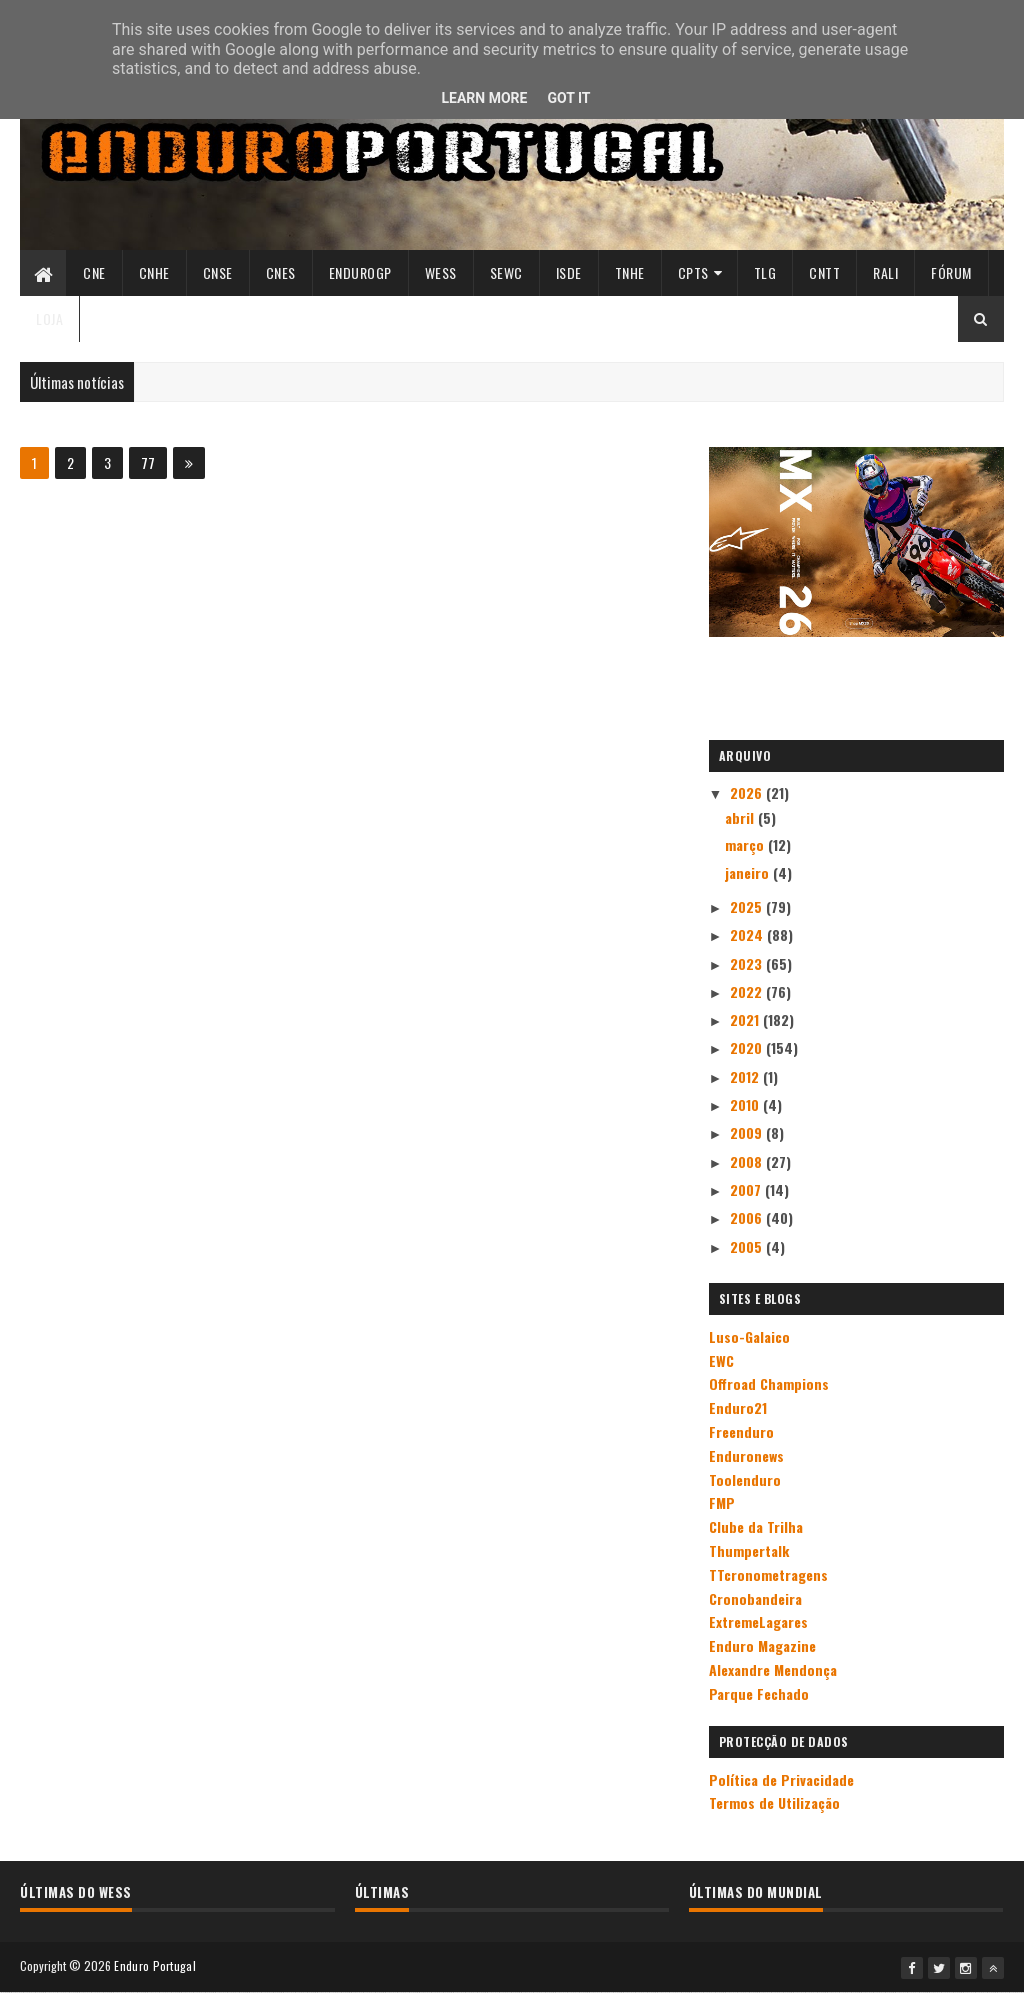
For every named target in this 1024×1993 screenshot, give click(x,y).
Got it (568, 98)
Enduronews (746, 1455)
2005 (748, 1246)
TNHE (630, 272)
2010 (746, 1104)
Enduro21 (738, 1407)
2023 (748, 963)
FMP (722, 1502)
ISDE (569, 272)
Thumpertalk (749, 1550)
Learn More (484, 98)
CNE (94, 272)
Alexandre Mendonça (773, 1669)
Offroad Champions (769, 1383)
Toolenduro (745, 1479)
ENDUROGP (360, 272)
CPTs (693, 272)
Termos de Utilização (774, 1802)
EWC (721, 1360)
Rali (885, 272)
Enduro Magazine (762, 1645)
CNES (281, 272)
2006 (748, 1217)
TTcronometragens (768, 1574)
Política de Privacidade (781, 1779)
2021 (746, 1019)
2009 (748, 1132)
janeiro (749, 872)
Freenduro (741, 1431)
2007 (747, 1189)
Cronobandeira (755, 1598)
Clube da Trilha (756, 1526)
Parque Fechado (759, 1693)
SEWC (506, 272)
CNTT (824, 272)
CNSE (218, 272)
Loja (49, 318)
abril (741, 817)
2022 (748, 991)
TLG (765, 272)
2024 (748, 934)
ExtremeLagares (758, 1621)
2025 (748, 906)
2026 (748, 792)
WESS (441, 272)
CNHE (154, 272)
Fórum (951, 272)
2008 (748, 1161)
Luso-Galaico (749, 1336)
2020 (748, 1047)
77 (148, 462)
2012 (746, 1076)
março (746, 844)
